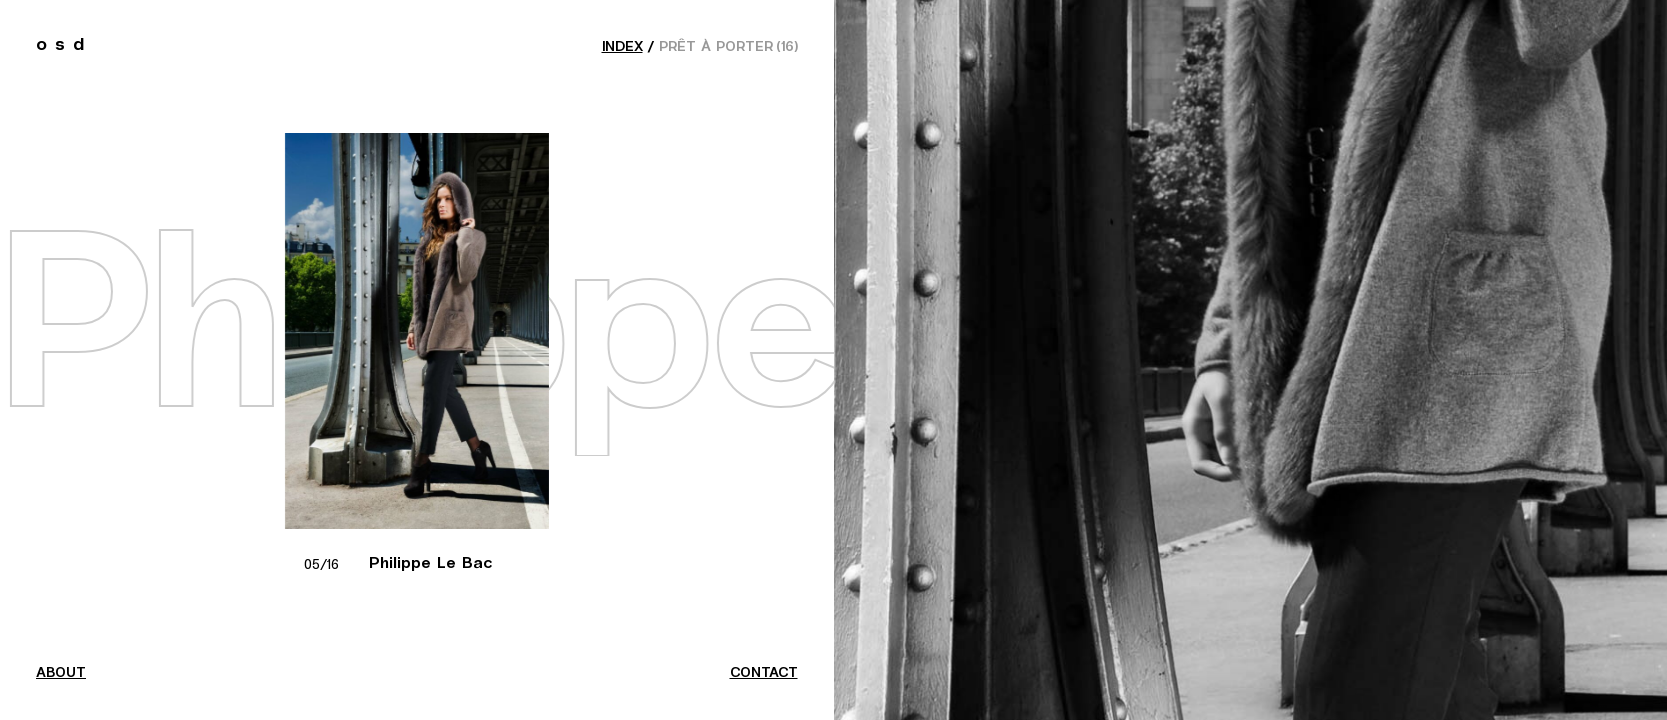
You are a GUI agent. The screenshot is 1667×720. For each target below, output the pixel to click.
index (622, 47)
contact (764, 673)
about (61, 673)
